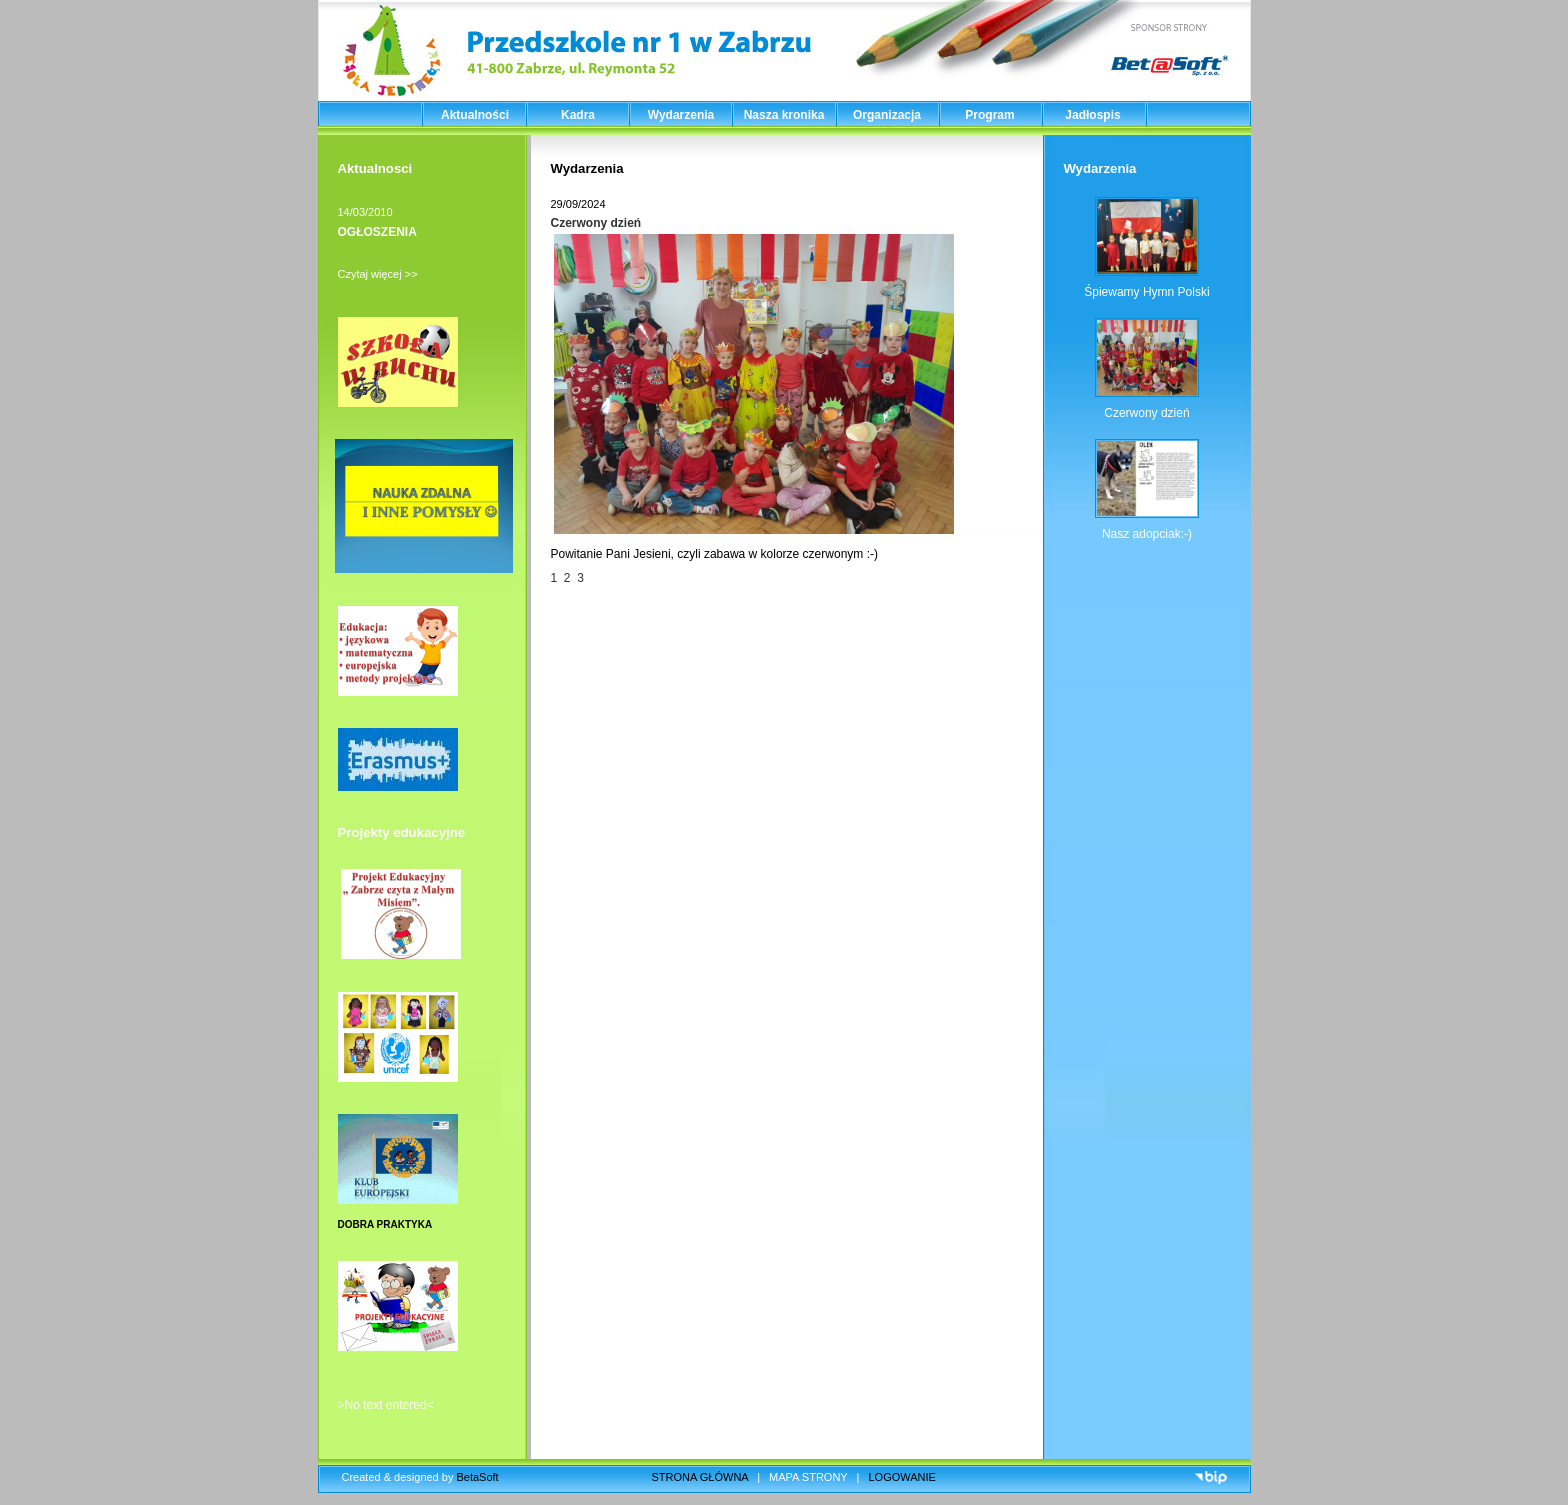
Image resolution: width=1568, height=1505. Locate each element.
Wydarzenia (681, 115)
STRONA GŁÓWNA (700, 1477)
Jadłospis (1092, 115)
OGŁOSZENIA (377, 232)
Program (989, 115)
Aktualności (475, 115)
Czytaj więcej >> (378, 274)
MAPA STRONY (808, 1477)
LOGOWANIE (902, 1477)
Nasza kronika (784, 115)
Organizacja (887, 115)
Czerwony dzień (596, 223)
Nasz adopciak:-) (1147, 534)
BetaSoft (477, 1477)
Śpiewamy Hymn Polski (1146, 292)
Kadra (578, 115)
